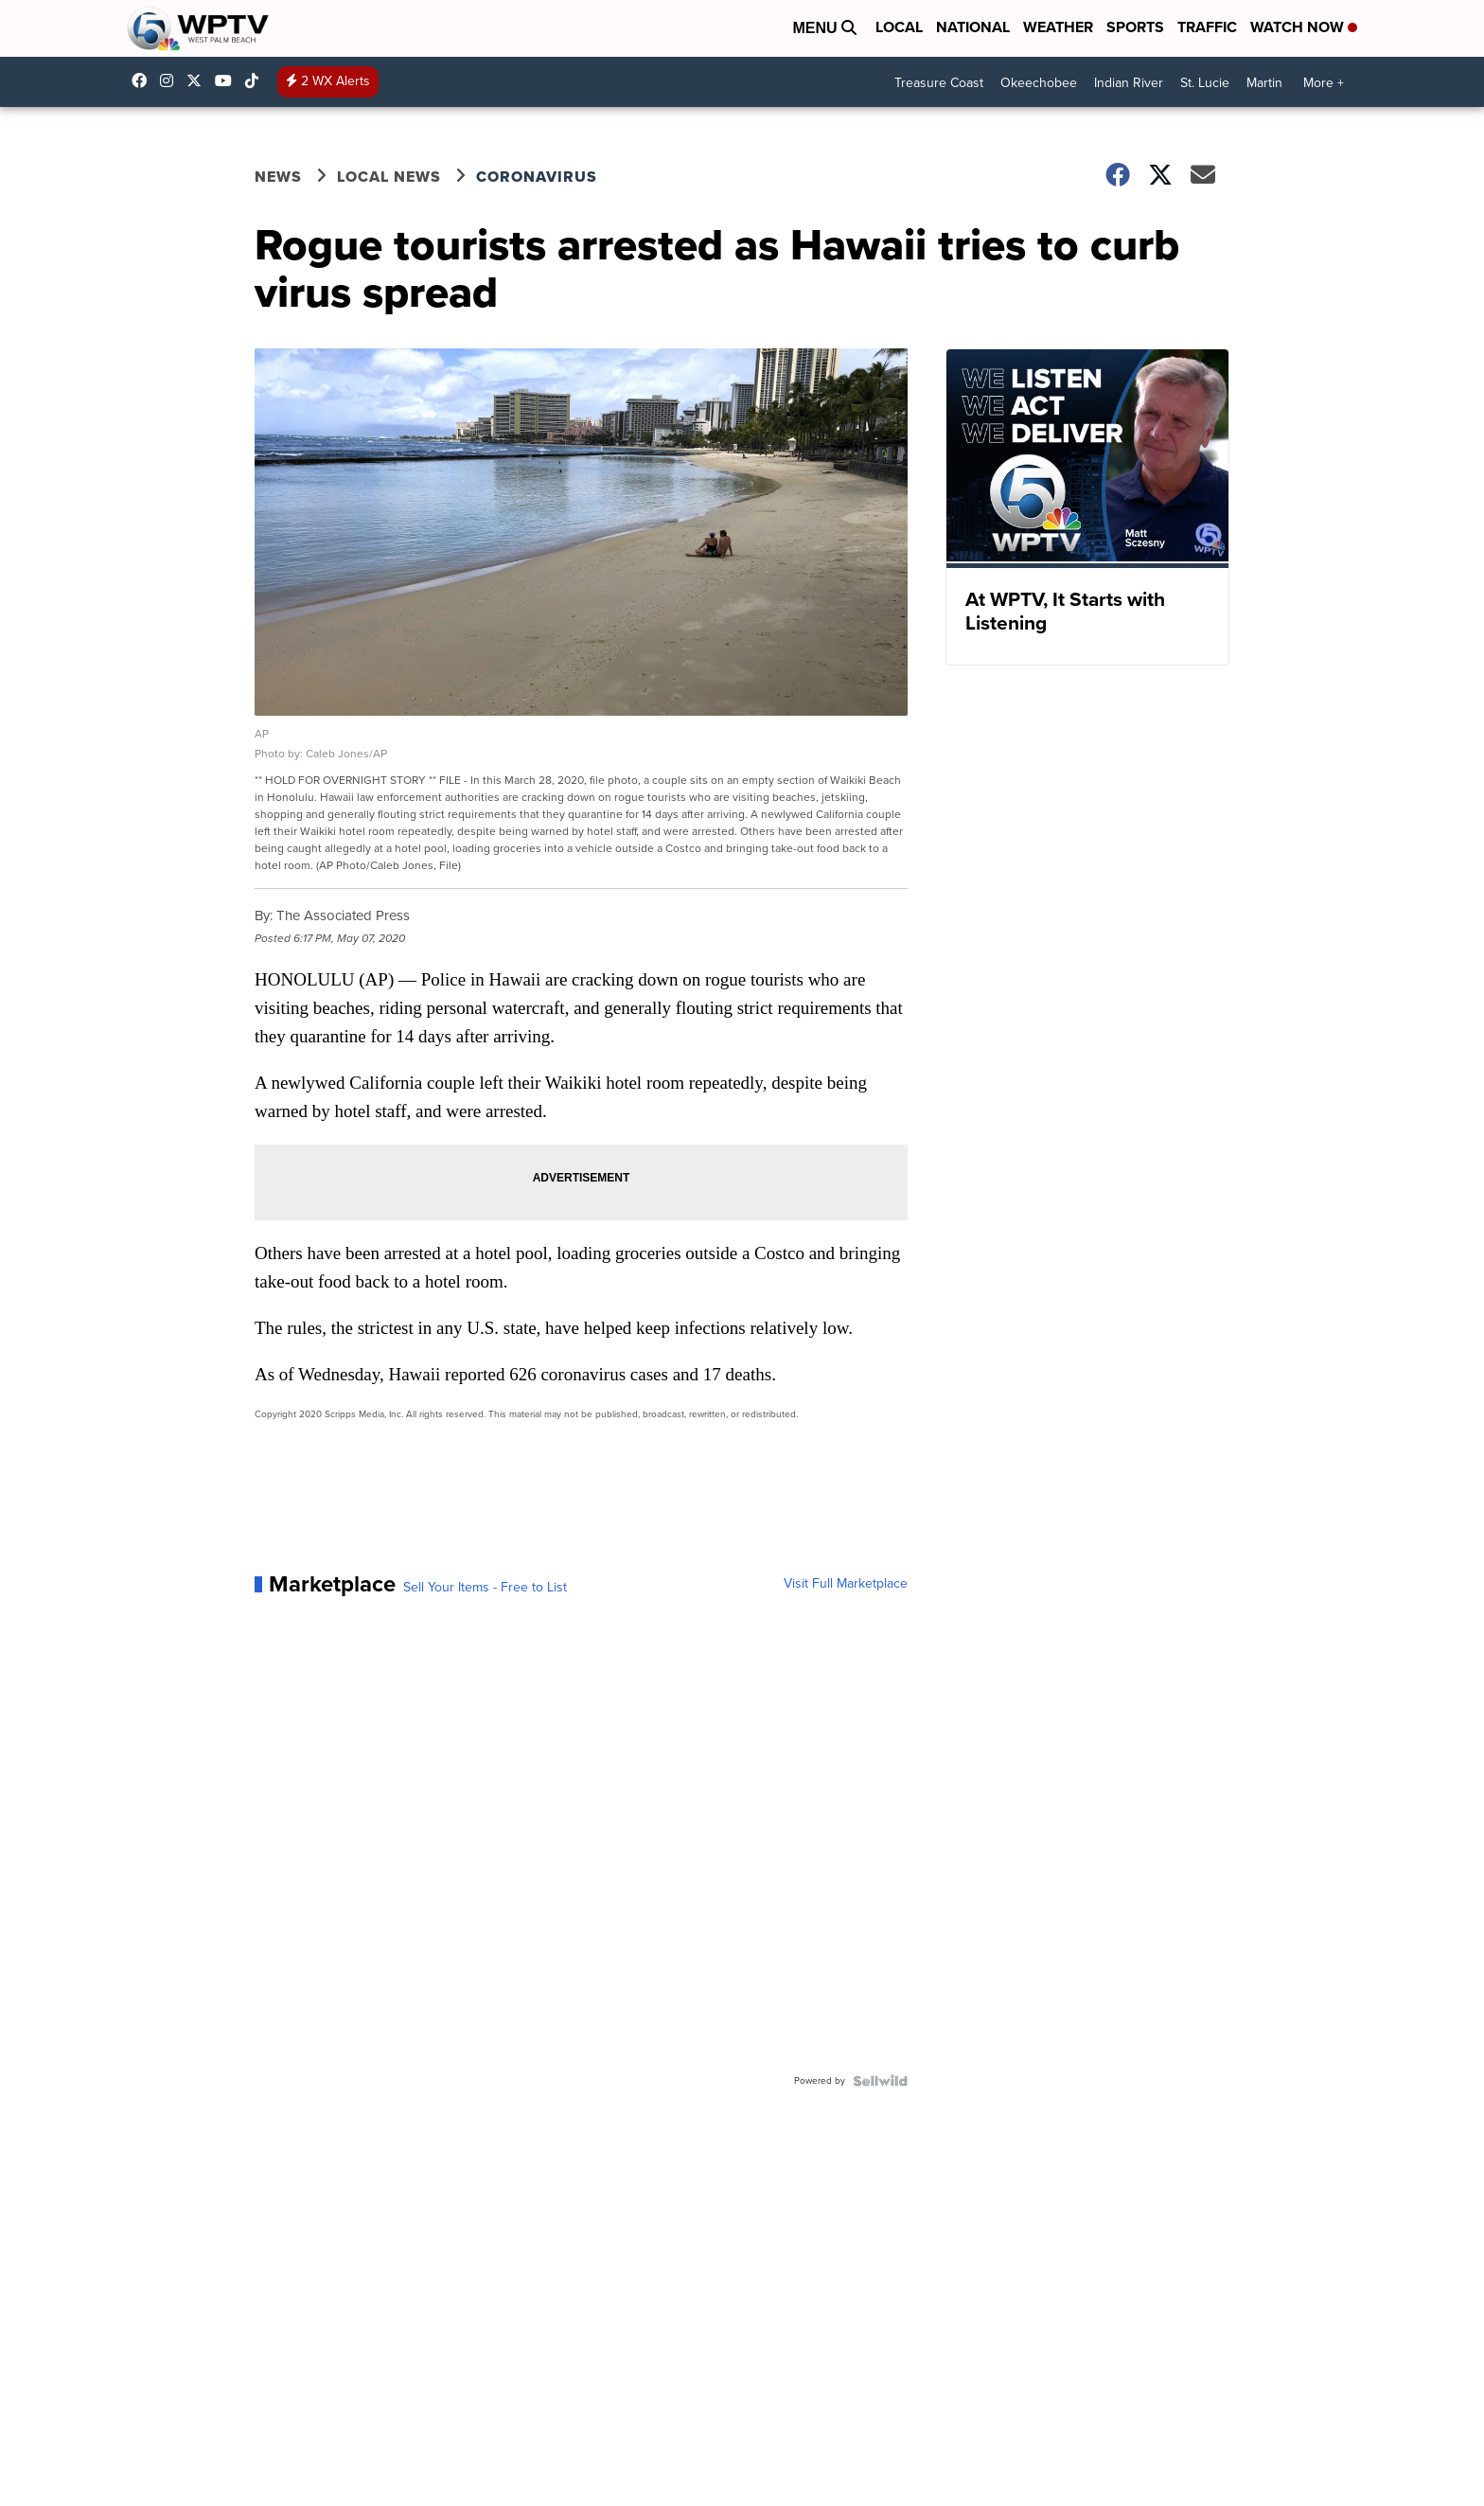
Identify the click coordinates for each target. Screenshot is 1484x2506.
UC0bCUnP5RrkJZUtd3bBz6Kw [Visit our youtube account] (228, 80)
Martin (1264, 83)
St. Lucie (1204, 83)
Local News (389, 176)
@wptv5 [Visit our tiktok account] (256, 80)
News (278, 176)
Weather (1058, 27)
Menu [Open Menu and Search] (824, 28)
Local (899, 27)
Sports (1135, 27)
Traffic (1207, 27)
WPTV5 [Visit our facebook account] (144, 80)
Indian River (1128, 83)
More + (1323, 83)
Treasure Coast (938, 83)
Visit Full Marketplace (846, 1584)
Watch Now (1303, 27)
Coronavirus (536, 176)
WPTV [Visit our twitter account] (198, 80)
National (973, 27)
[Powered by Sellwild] (880, 2081)
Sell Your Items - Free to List (485, 1587)
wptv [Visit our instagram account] (171, 80)
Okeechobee (1038, 83)
